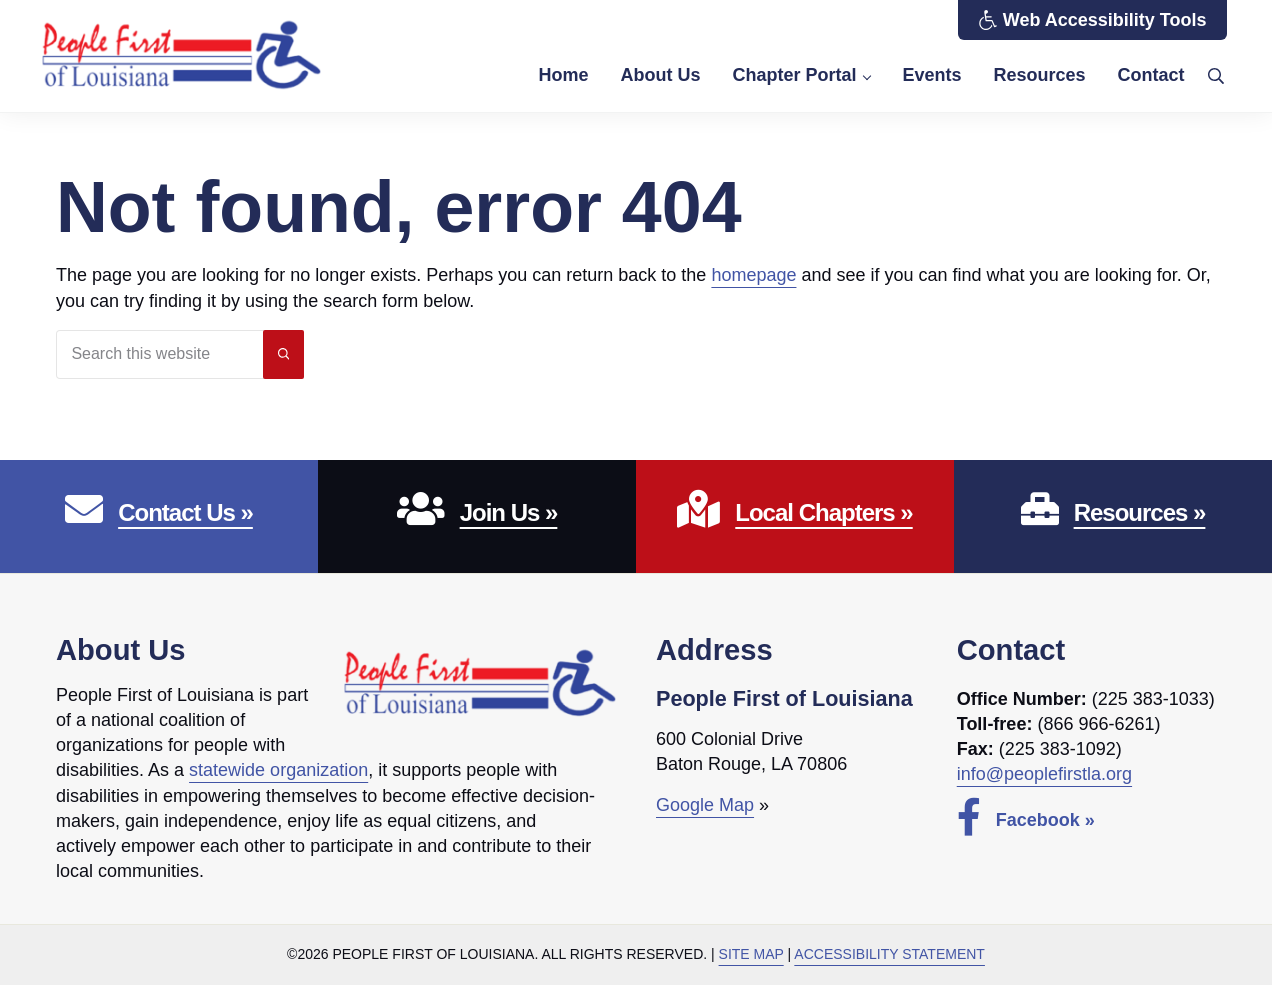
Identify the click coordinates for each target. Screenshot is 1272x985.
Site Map (751, 954)
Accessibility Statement (889, 954)
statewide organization (278, 771)
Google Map (705, 806)
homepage (753, 276)
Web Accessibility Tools (1092, 20)
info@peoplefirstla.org (1044, 775)
